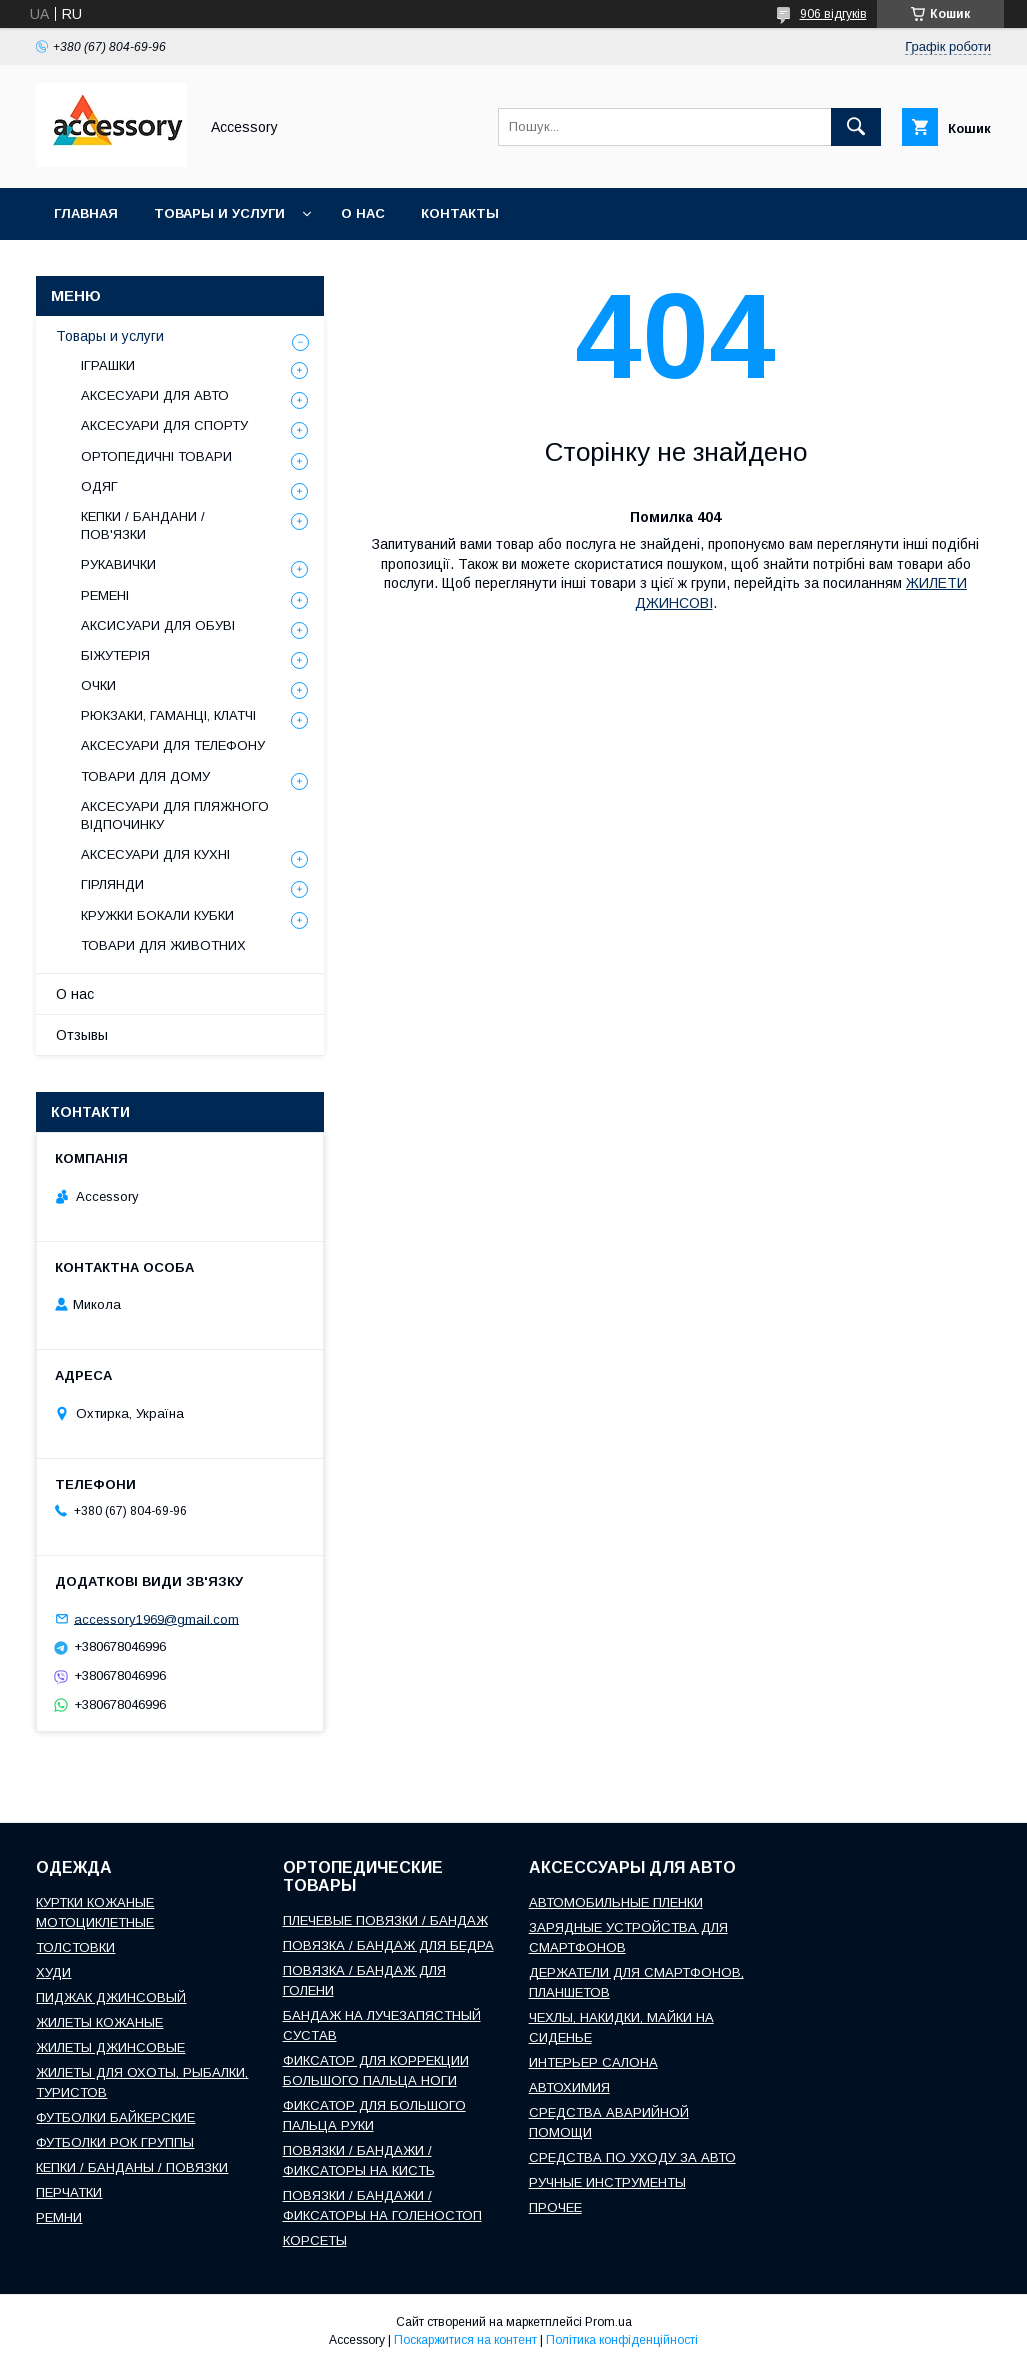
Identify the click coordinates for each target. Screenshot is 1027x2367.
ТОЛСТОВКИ (75, 1947)
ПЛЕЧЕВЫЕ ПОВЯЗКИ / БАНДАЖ (385, 1920)
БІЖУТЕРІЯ (115, 655)
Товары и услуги (219, 213)
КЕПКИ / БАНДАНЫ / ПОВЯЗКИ (132, 2167)
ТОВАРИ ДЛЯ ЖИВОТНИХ (163, 945)
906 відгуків (833, 14)
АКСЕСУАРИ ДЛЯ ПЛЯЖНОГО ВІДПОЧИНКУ (175, 815)
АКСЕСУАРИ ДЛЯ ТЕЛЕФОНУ (173, 745)
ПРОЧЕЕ (555, 2207)
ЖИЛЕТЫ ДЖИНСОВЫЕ (110, 2047)
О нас (363, 213)
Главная (86, 213)
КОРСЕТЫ (315, 2240)
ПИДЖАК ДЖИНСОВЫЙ (111, 1997)
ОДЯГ (99, 486)
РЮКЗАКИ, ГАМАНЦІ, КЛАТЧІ (168, 715)
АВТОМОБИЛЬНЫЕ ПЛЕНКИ (616, 1902)
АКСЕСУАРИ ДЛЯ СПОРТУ (164, 425)
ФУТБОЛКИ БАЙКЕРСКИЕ (115, 2117)
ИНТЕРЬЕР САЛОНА (593, 2062)
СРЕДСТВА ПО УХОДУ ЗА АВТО (632, 2157)
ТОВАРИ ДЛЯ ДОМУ (145, 776)
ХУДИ (53, 1972)
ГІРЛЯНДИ (112, 884)
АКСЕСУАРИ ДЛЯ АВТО (155, 395)
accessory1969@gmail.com (156, 1618)
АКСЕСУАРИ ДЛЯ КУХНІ (155, 854)
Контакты (460, 213)
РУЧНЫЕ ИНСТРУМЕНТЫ (607, 2182)
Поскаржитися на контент (465, 2340)
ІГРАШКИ (108, 365)
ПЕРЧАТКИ (69, 2192)
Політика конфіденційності (622, 2340)
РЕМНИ (59, 2217)
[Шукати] (856, 127)
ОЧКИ (98, 685)
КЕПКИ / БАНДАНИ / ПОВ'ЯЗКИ (143, 525)
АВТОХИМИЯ (569, 2087)
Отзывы (82, 1035)
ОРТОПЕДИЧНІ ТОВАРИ (156, 456)
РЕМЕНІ (105, 595)
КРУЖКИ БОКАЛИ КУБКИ (157, 915)
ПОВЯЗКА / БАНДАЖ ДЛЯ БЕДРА (388, 1945)
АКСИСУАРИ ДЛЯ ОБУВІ (158, 625)
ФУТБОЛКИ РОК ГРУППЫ (115, 2142)
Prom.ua (608, 2322)
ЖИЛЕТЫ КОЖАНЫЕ (99, 2022)
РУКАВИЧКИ (118, 564)
